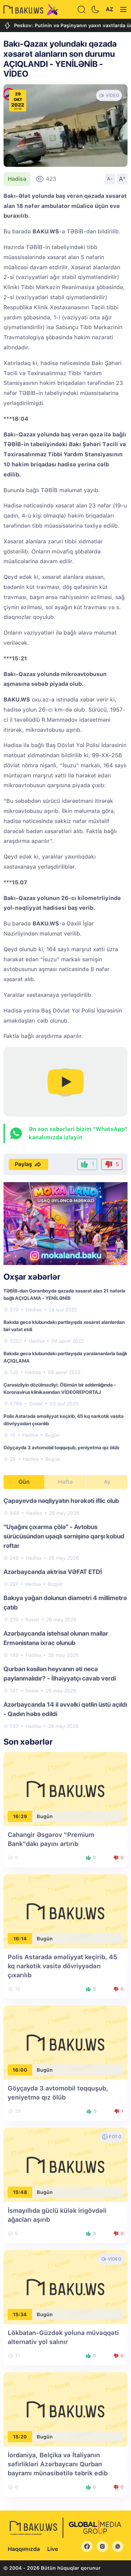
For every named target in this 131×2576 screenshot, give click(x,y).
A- (110, 178)
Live (52, 2549)
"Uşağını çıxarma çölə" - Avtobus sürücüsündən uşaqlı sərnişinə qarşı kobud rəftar (63, 1536)
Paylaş (28, 1164)
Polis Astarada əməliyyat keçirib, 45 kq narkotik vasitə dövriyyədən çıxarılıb (62, 1966)
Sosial (36, 1403)
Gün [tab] (24, 1482)
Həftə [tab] (65, 1482)
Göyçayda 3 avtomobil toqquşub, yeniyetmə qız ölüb (61, 1447)
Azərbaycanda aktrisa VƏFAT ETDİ (52, 1571)
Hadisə (17, 179)
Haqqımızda (24, 2549)
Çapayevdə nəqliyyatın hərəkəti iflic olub (61, 1500)
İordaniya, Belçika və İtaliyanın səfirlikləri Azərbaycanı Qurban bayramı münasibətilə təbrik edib (58, 2464)
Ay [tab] (107, 1482)
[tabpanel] (65, 1613)
